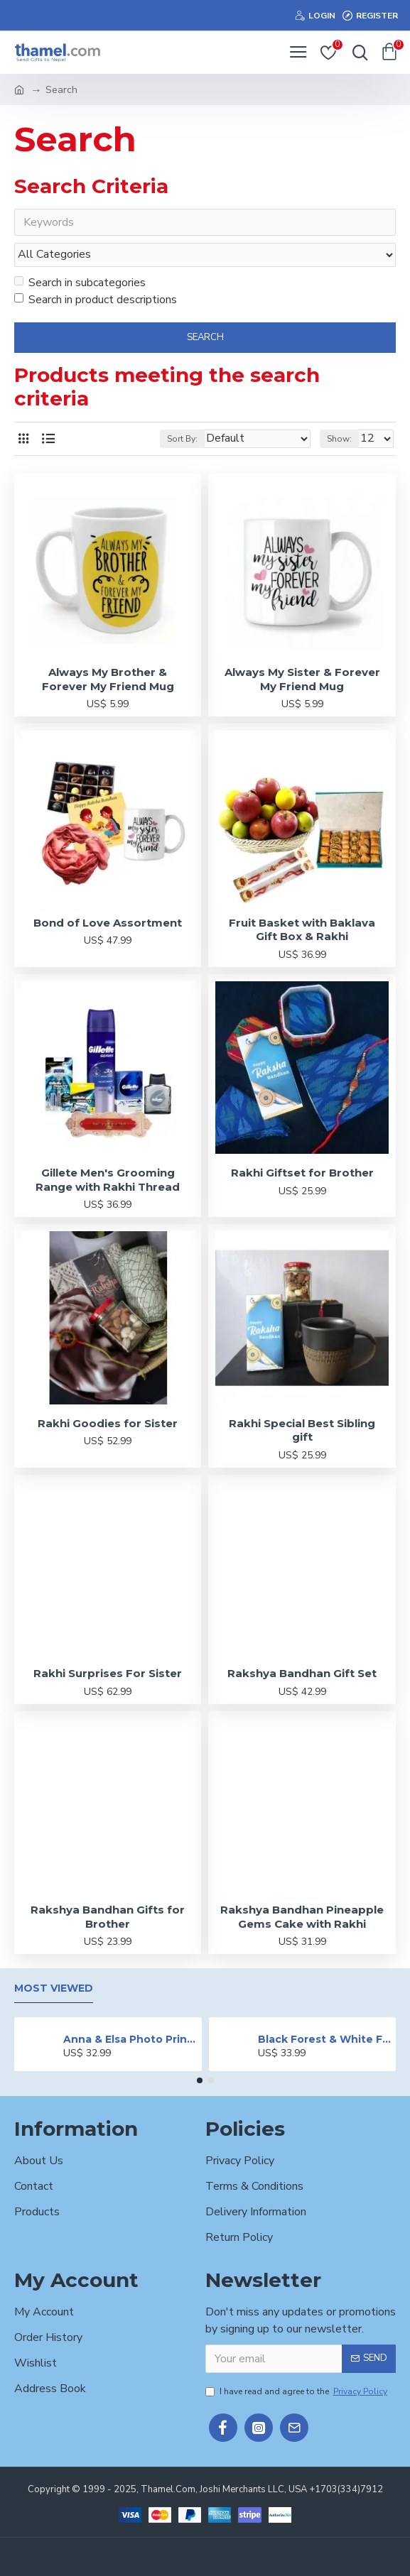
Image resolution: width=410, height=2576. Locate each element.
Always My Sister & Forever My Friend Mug (302, 680)
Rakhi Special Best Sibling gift (302, 1430)
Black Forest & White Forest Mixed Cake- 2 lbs (324, 2039)
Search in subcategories (80, 282)
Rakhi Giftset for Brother (302, 1173)
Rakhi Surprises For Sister (107, 1674)
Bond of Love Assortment (107, 922)
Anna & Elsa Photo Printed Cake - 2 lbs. (129, 2039)
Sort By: (182, 438)
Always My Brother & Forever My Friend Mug (108, 680)
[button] (200, 2081)
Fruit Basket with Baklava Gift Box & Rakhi (302, 930)
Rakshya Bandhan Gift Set (302, 1674)
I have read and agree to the (297, 2391)
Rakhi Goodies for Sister (108, 1423)
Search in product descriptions (95, 299)
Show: (339, 438)
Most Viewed (53, 1989)
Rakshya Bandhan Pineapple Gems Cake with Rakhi (302, 1917)
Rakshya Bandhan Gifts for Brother (108, 1917)
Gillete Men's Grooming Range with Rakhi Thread (108, 1180)
